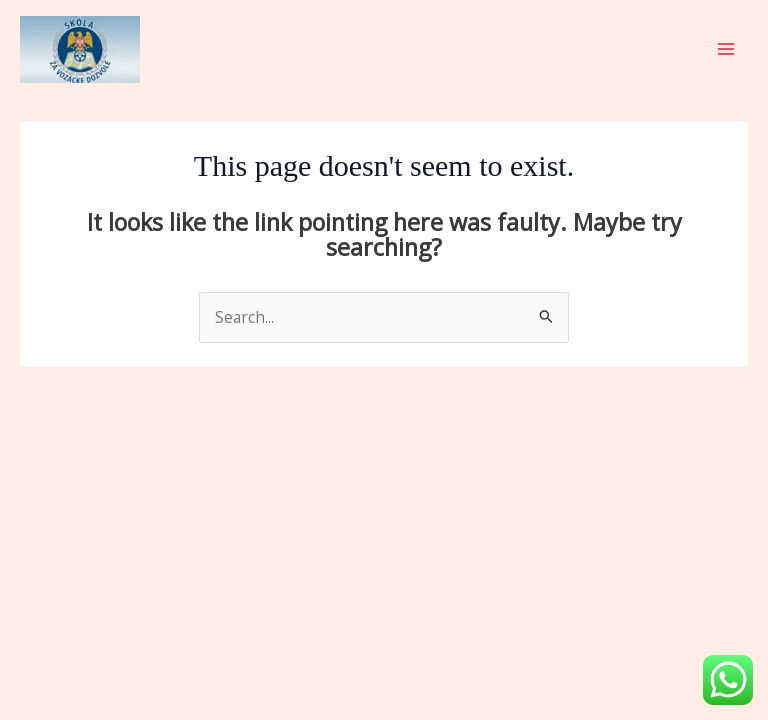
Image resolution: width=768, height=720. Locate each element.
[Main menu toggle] (726, 48)
